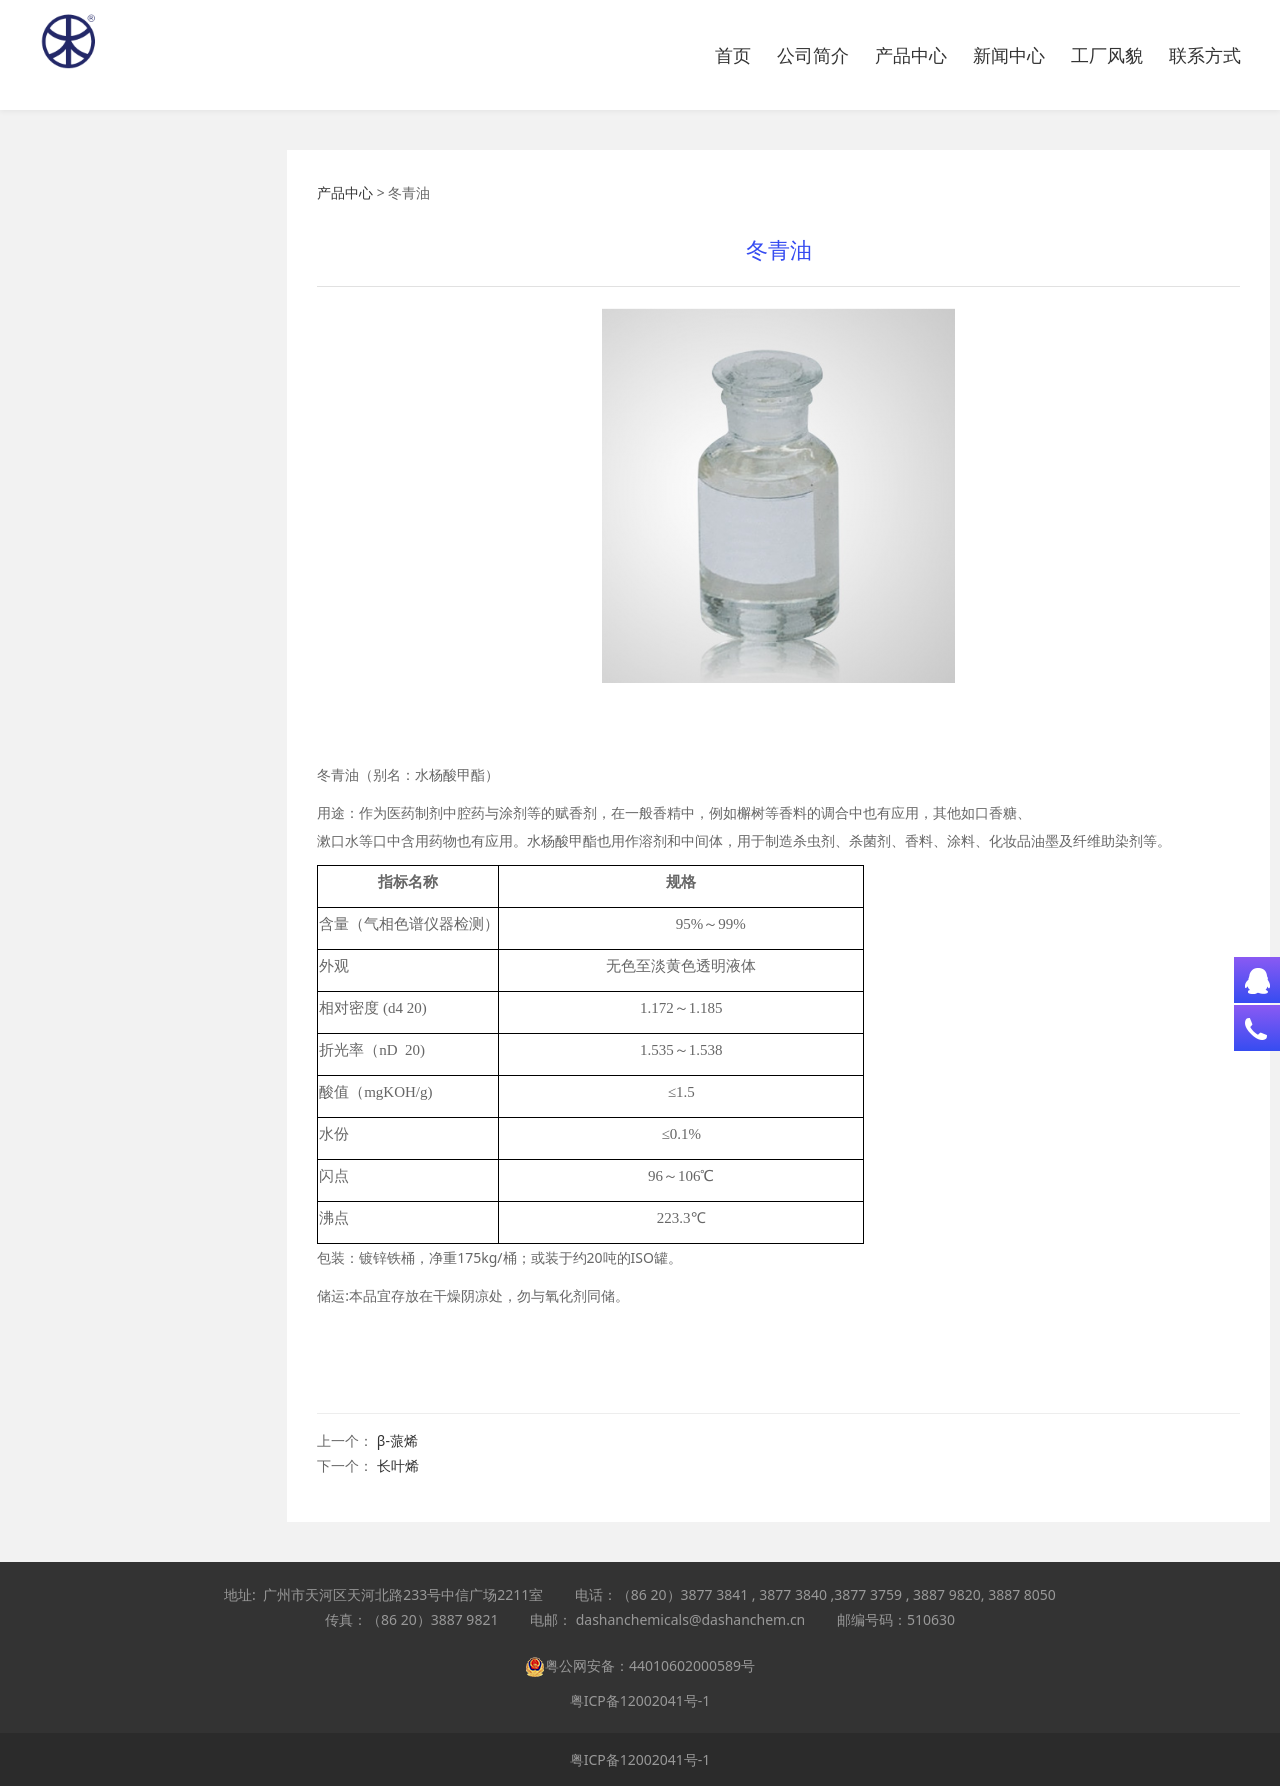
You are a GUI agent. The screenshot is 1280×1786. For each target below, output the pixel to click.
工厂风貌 (1107, 55)
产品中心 (911, 55)
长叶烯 (398, 1465)
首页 (733, 55)
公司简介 (813, 55)
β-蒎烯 (397, 1440)
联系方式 (1205, 55)
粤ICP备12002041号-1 (640, 1700)
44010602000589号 (692, 1665)
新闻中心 (1009, 55)
